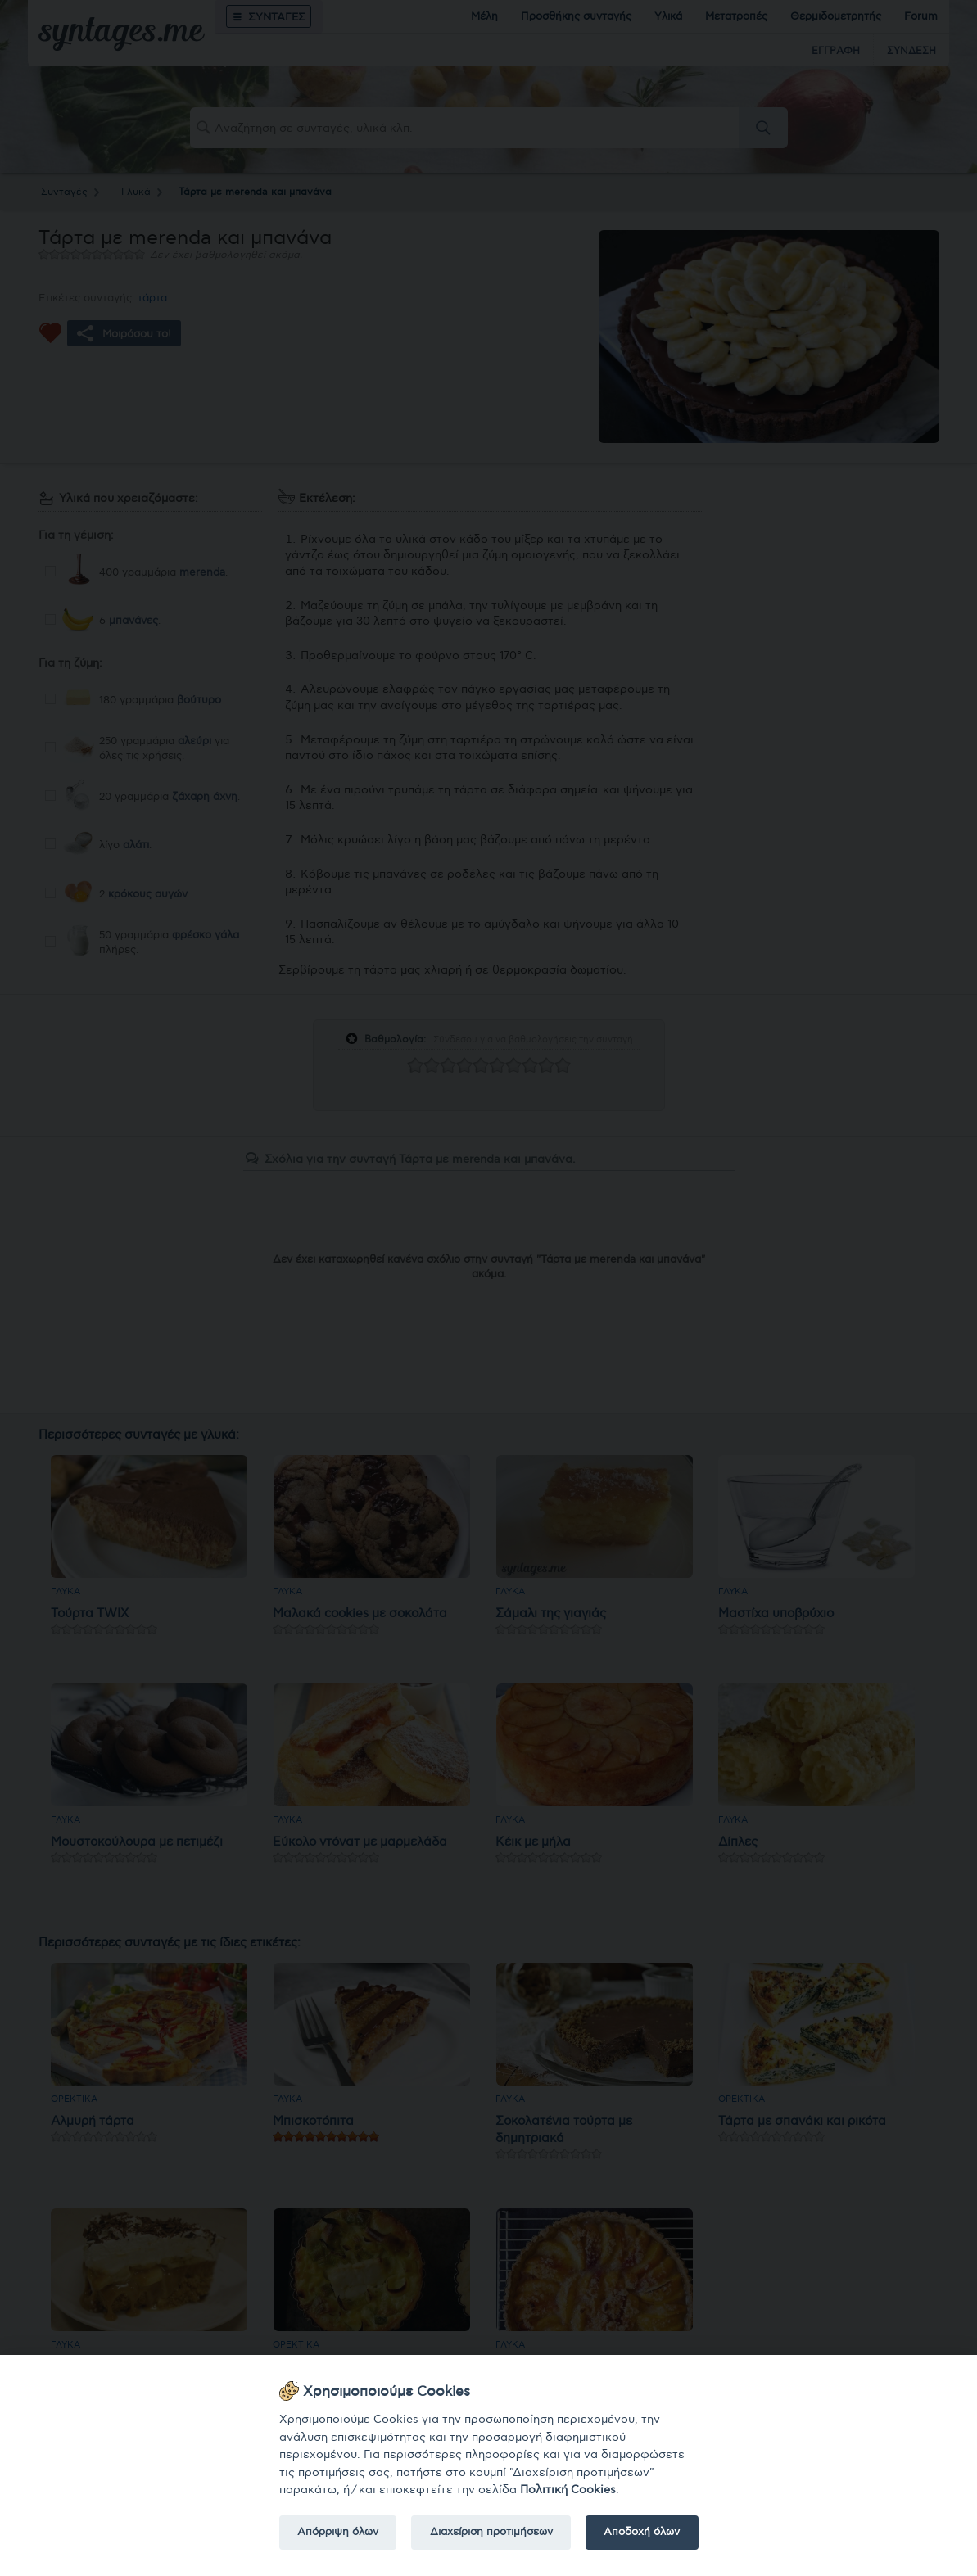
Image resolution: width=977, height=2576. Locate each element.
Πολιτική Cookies (568, 2490)
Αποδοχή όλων (642, 2531)
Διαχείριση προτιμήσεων (491, 2531)
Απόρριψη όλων (337, 2531)
